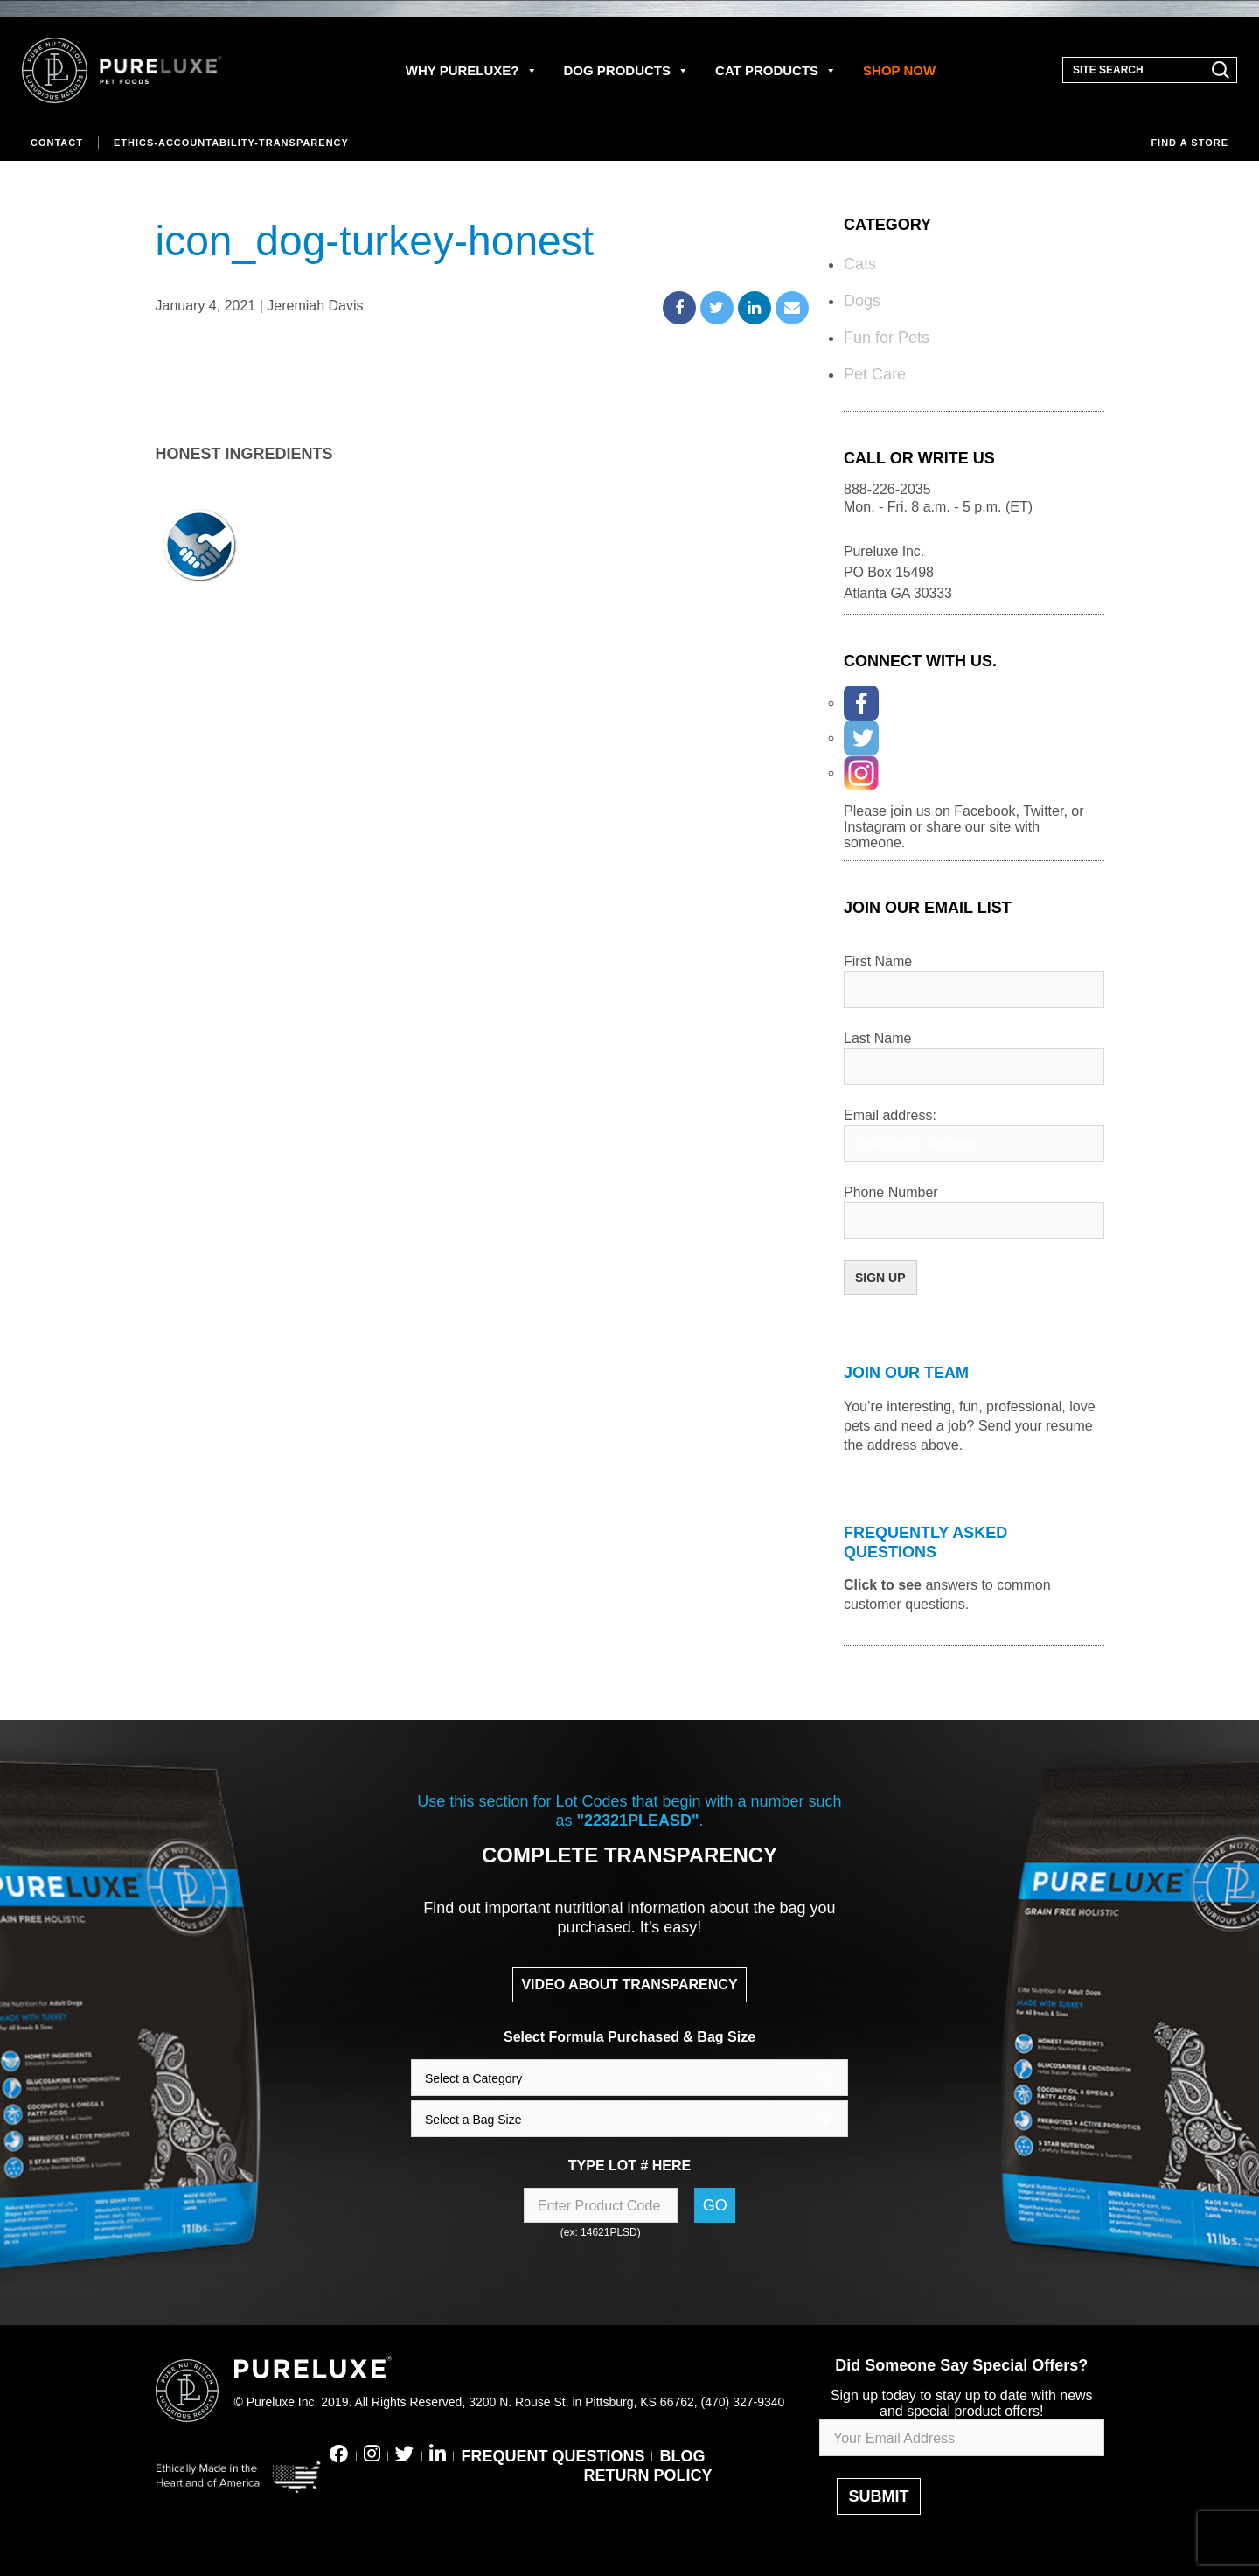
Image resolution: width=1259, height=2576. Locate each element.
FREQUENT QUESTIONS (552, 2456)
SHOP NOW (899, 70)
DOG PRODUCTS (627, 70)
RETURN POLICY (647, 2475)
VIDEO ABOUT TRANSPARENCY (629, 1984)
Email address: (890, 1115)
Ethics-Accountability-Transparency (231, 142)
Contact (57, 142)
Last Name (877, 1038)
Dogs (862, 301)
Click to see (883, 1584)
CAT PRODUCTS (776, 70)
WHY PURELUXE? (472, 70)
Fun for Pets (886, 337)
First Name (878, 961)
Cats (860, 264)
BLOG (683, 2456)
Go (715, 2205)
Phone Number (891, 1192)
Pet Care (875, 374)
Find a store (1189, 142)
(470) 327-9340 (743, 2402)
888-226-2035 (887, 489)
